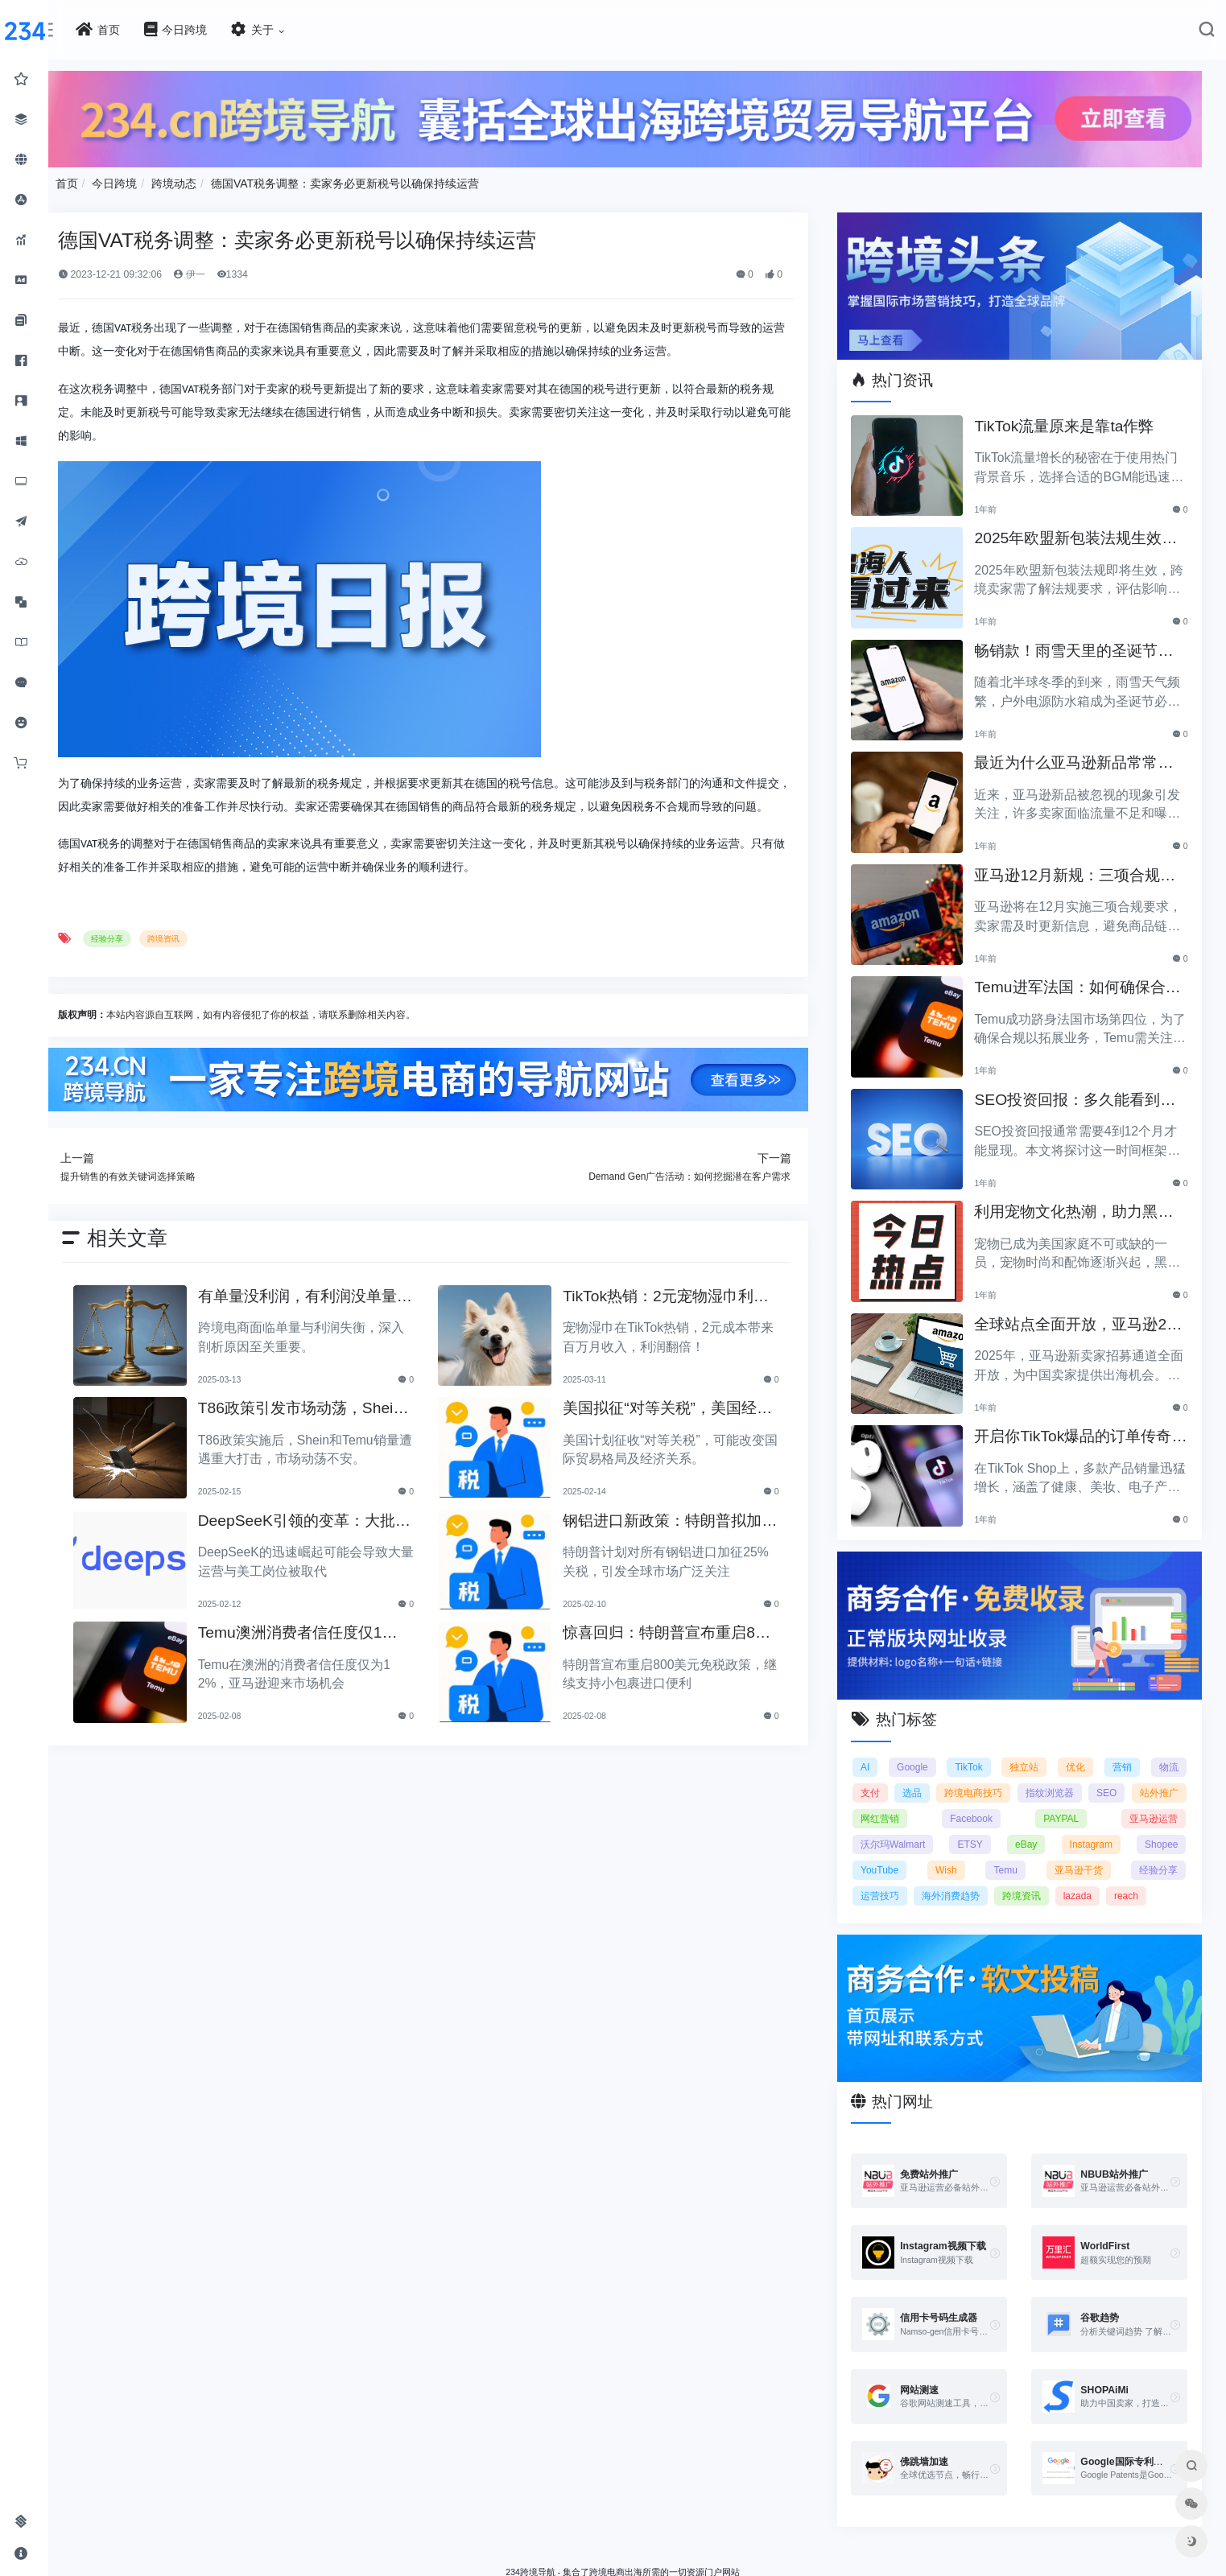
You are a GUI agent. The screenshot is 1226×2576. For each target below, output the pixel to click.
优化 (1079, 1755)
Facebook (1022, 1806)
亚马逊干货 (1081, 1858)
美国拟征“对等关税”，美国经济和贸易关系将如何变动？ (679, 1428)
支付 (882, 1781)
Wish (955, 1858)
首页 (101, 181)
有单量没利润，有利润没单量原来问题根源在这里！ (328, 1316)
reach (1138, 1884)
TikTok (976, 1755)
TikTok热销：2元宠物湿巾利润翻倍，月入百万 (685, 1316)
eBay (1031, 1832)
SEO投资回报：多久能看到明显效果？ (1082, 1093)
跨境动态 (209, 181)
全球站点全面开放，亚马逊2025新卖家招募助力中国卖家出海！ (1082, 1318)
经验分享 (142, 959)
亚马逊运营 (1154, 1806)
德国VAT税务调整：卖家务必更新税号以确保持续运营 (380, 181)
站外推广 (892, 1806)
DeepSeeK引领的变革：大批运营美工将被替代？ (328, 1541)
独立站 (1030, 1755)
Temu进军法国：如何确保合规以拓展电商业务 (1077, 981)
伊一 (224, 271)
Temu (1011, 1858)
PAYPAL (1086, 1806)
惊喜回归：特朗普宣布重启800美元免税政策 (682, 1652)
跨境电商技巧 (1010, 1781)
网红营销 (955, 1806)
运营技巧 (892, 1884)
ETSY (978, 1832)
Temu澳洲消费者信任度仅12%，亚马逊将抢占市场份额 (324, 1652)
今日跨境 (149, 181)
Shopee (1161, 1832)
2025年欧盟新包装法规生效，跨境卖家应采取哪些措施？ (1083, 532)
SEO (1168, 1781)
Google (922, 1755)
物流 (1169, 1755)
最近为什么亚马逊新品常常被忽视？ (1081, 757)
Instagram (1093, 1832)
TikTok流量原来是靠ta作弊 (1072, 418)
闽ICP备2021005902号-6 (710, 2567)
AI (877, 1755)
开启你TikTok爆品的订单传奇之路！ (1080, 1430)
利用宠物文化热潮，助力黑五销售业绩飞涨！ (1081, 1206)
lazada (1089, 1884)
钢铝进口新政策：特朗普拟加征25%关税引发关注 (681, 1541)
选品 (936, 1781)
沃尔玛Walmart (905, 1832)
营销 (1123, 1755)
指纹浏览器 (1099, 1781)
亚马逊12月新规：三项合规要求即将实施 (1082, 869)
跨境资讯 (199, 959)
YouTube (891, 1858)
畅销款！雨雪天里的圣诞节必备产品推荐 (1081, 644)
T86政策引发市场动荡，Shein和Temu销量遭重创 (331, 1428)
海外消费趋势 (962, 1884)
